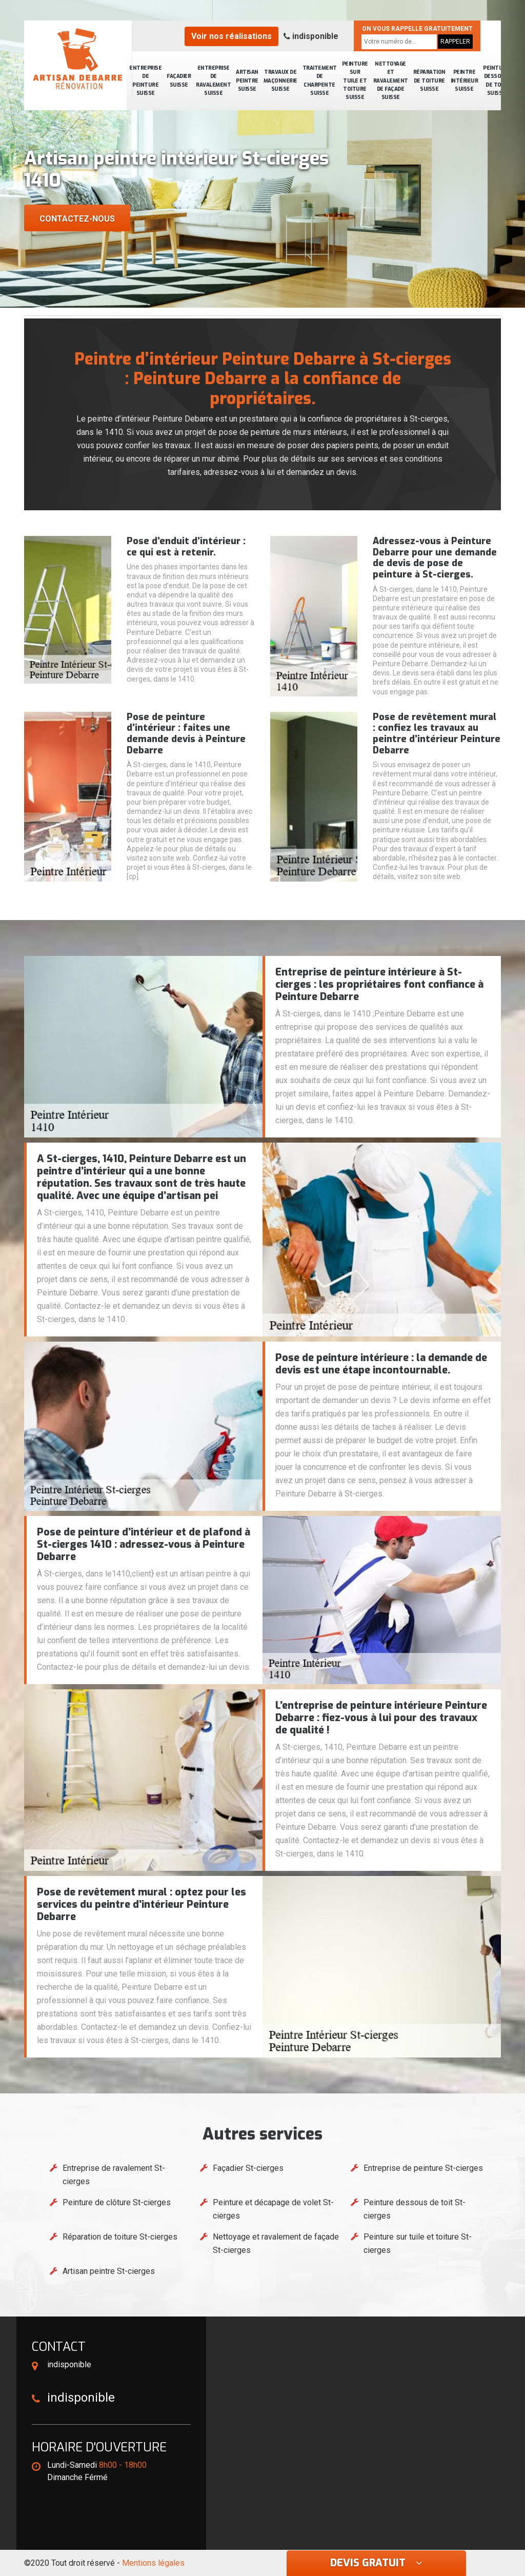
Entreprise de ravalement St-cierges (114, 2174)
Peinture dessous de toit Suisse (496, 80)
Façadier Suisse (179, 80)
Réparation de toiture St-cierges (120, 2237)
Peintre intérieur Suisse (464, 80)
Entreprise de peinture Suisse (145, 80)
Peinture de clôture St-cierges (117, 2202)
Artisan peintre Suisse (247, 80)
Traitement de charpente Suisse (319, 80)
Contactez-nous (77, 219)
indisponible (311, 36)
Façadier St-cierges (248, 2168)
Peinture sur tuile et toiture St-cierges (418, 2243)
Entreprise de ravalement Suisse (213, 80)
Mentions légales (153, 2563)
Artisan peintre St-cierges (109, 2271)
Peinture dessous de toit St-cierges (415, 2209)
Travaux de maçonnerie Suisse (280, 80)
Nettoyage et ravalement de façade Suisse (390, 81)
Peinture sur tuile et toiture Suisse (355, 81)
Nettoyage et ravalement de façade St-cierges (276, 2243)
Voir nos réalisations (231, 36)
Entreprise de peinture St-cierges (423, 2168)
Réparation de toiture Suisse (429, 80)
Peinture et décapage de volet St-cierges (273, 2209)
